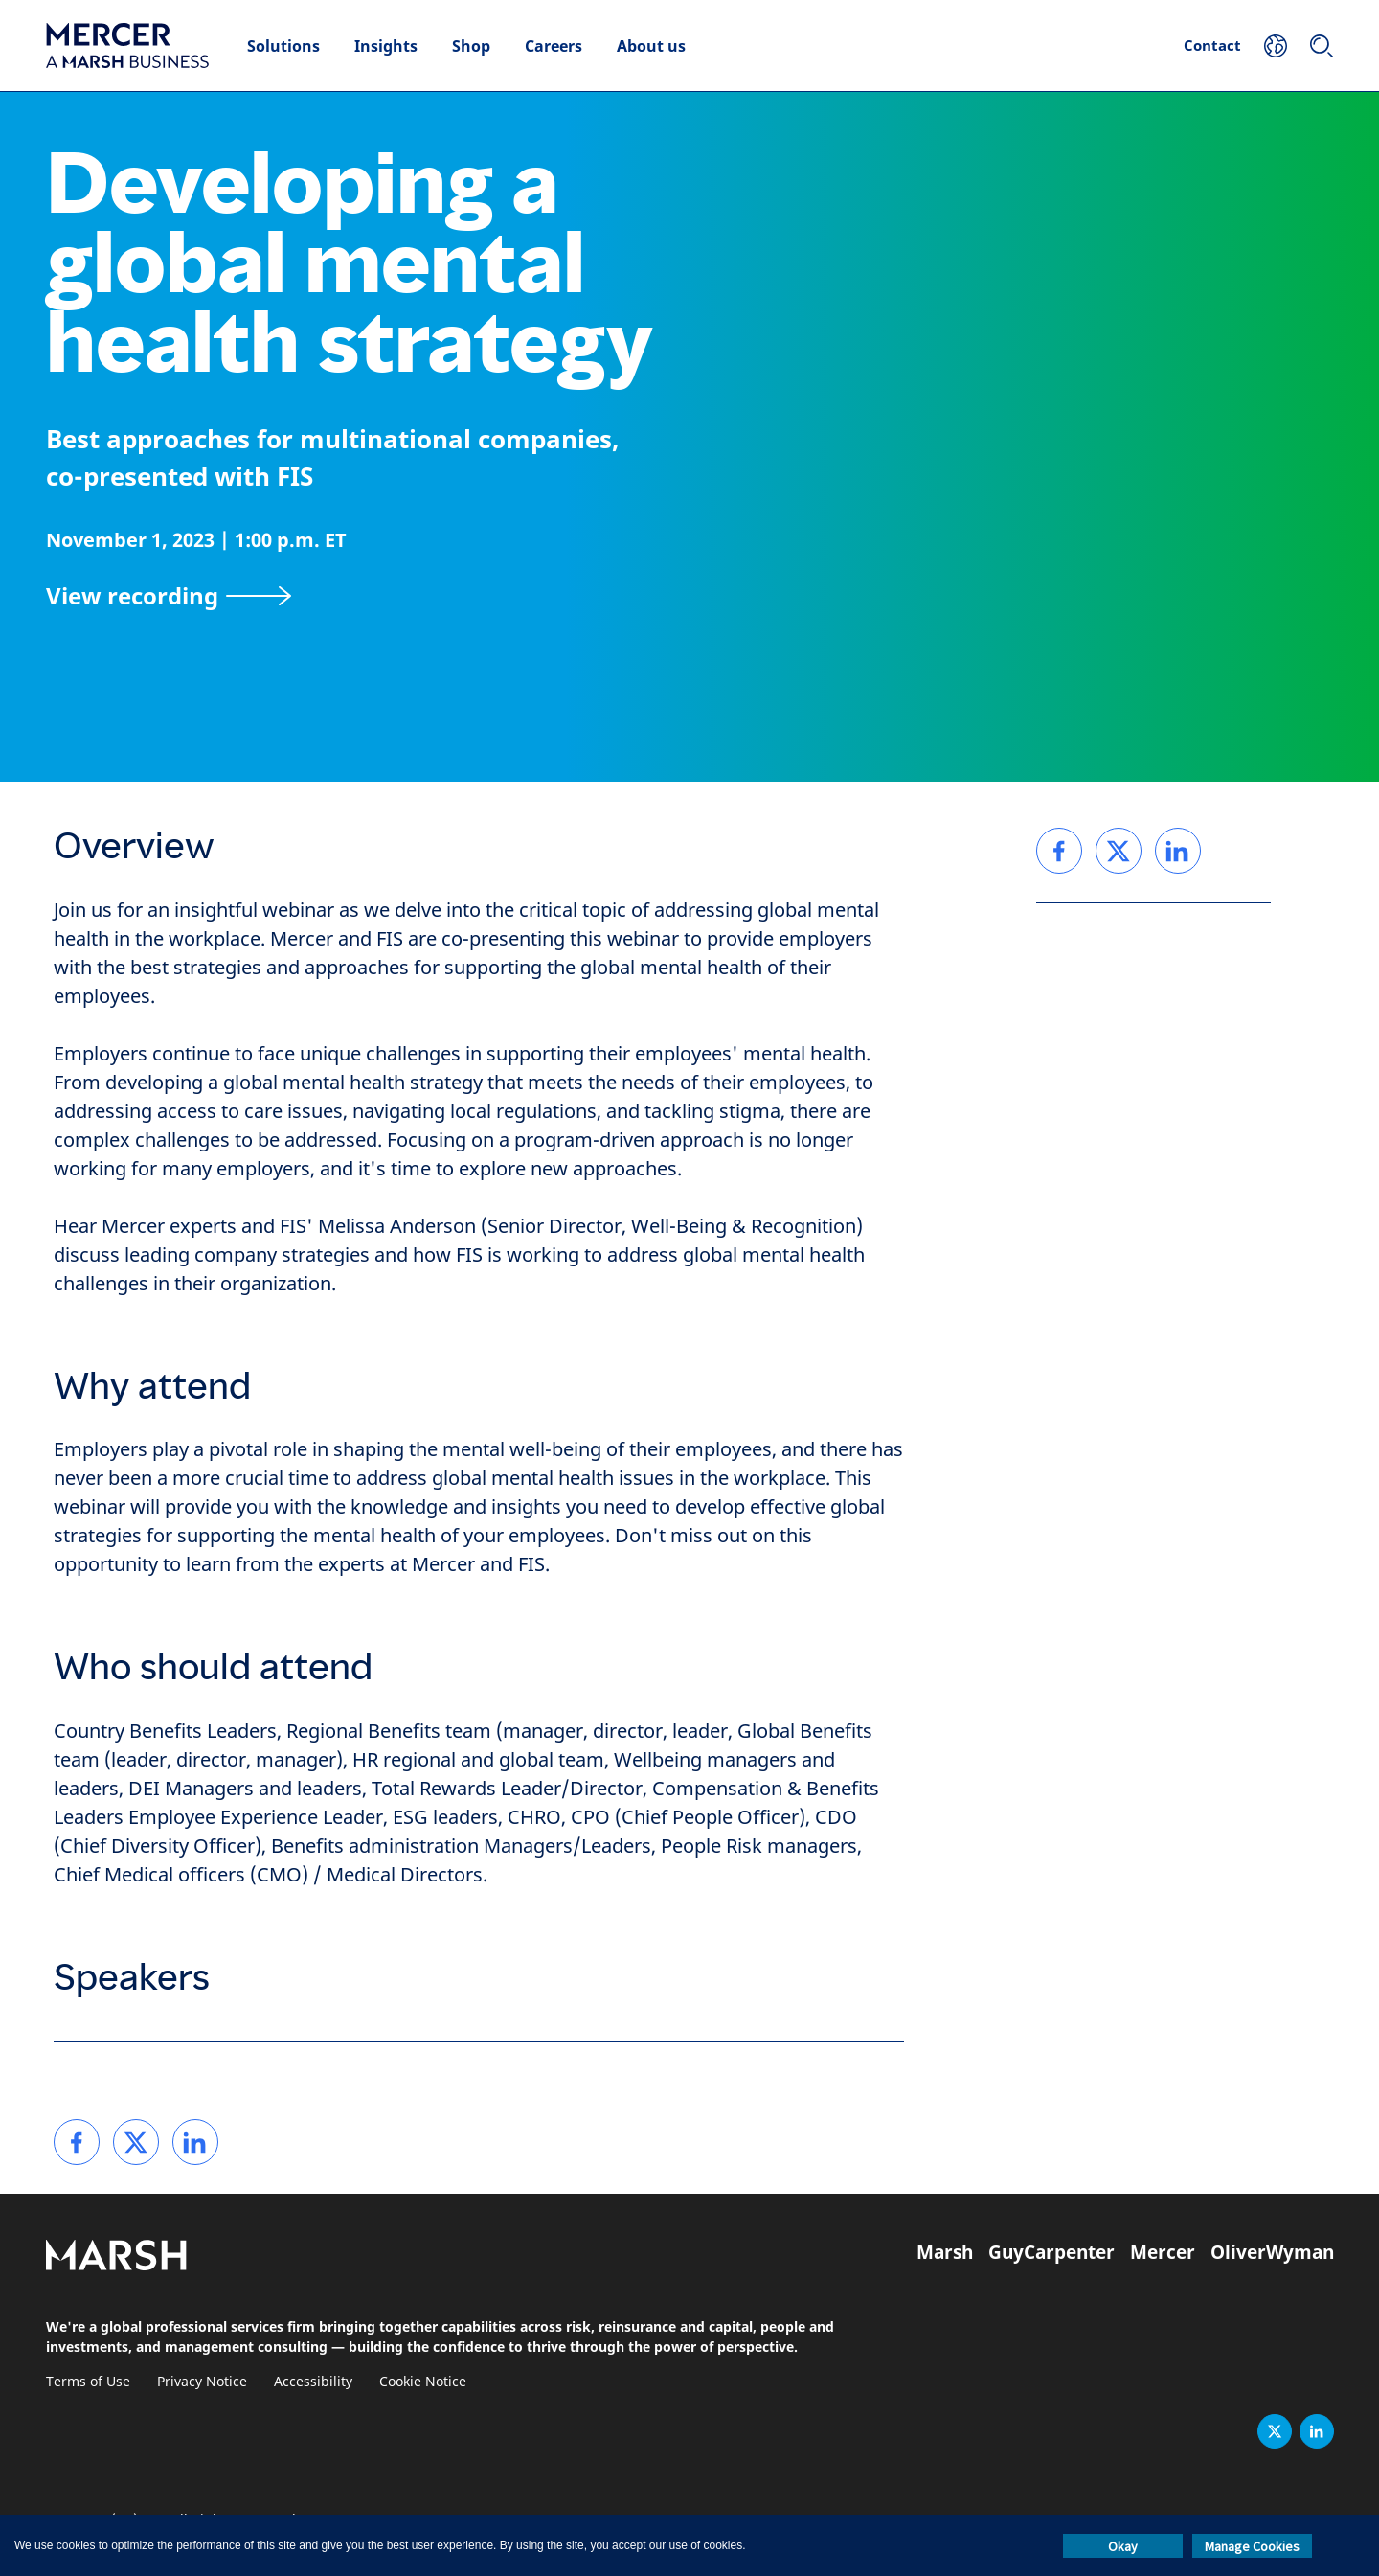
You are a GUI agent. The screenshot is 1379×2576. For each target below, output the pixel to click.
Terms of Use (88, 2382)
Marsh (944, 2252)
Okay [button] (1123, 2546)
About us (651, 46)
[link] (77, 2142)
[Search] (1322, 46)
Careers (553, 46)
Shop (471, 46)
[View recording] (168, 595)
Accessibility (313, 2382)
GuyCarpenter (1051, 2252)
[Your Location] (1276, 46)
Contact (1212, 45)
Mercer (1162, 2252)
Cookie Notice (422, 2382)
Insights (386, 46)
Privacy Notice (202, 2382)
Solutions (283, 46)
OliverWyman (1272, 2252)
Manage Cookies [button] (1252, 2546)
